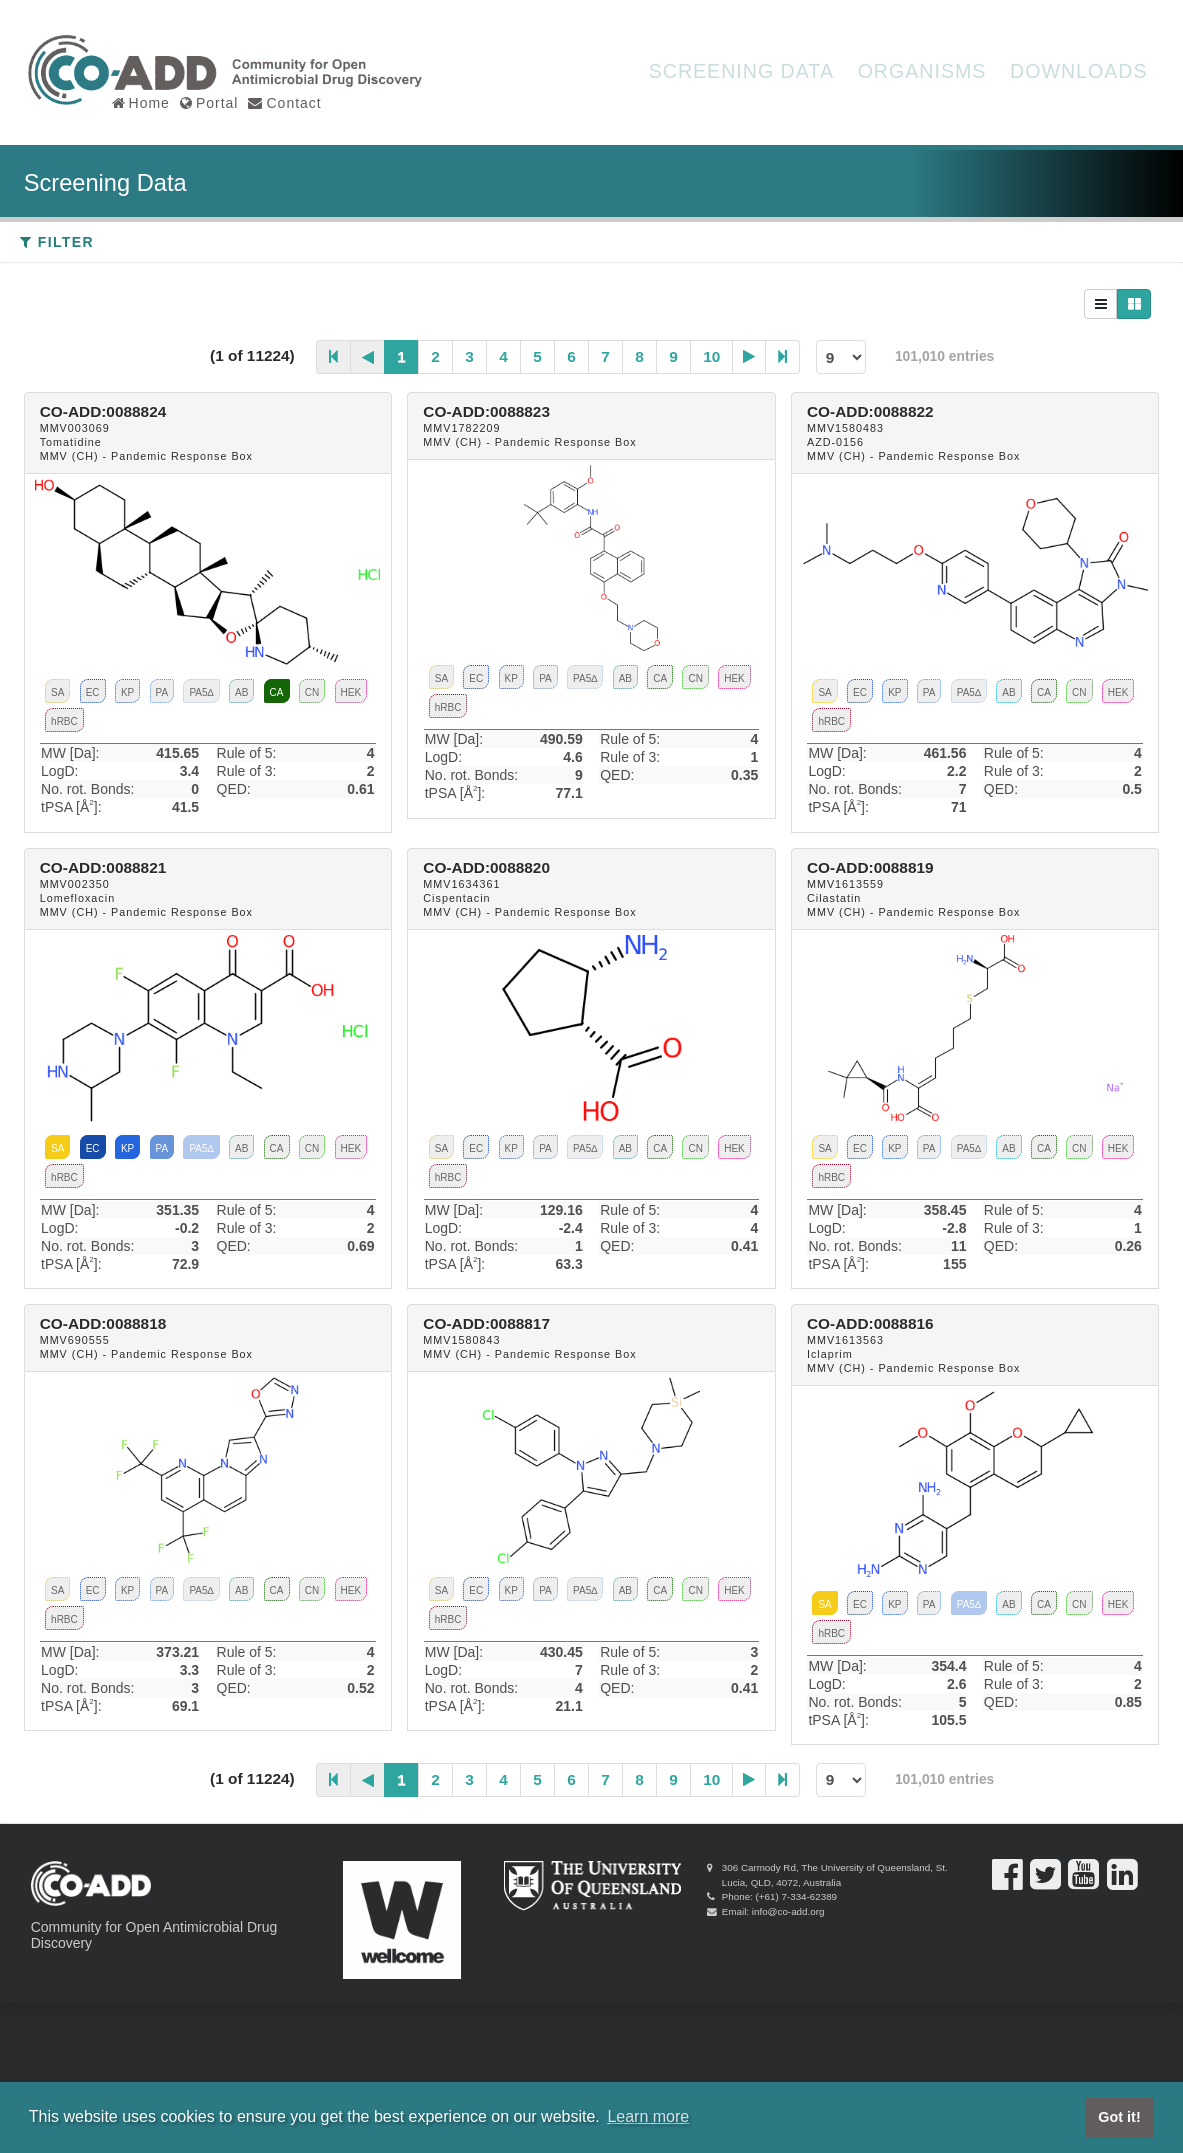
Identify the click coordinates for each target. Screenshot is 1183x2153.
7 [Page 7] (605, 356)
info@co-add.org (788, 1911)
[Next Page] (749, 357)
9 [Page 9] (673, 356)
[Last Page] (783, 357)
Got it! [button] (1119, 2117)
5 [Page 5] (537, 356)
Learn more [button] (648, 2116)
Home (141, 102)
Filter (57, 242)
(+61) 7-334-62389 (796, 1896)
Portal (209, 102)
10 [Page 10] (711, 356)
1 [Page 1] (401, 356)
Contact (284, 102)
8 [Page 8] (639, 356)
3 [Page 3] (469, 356)
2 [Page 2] (435, 356)
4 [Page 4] (503, 356)
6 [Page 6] (571, 356)
